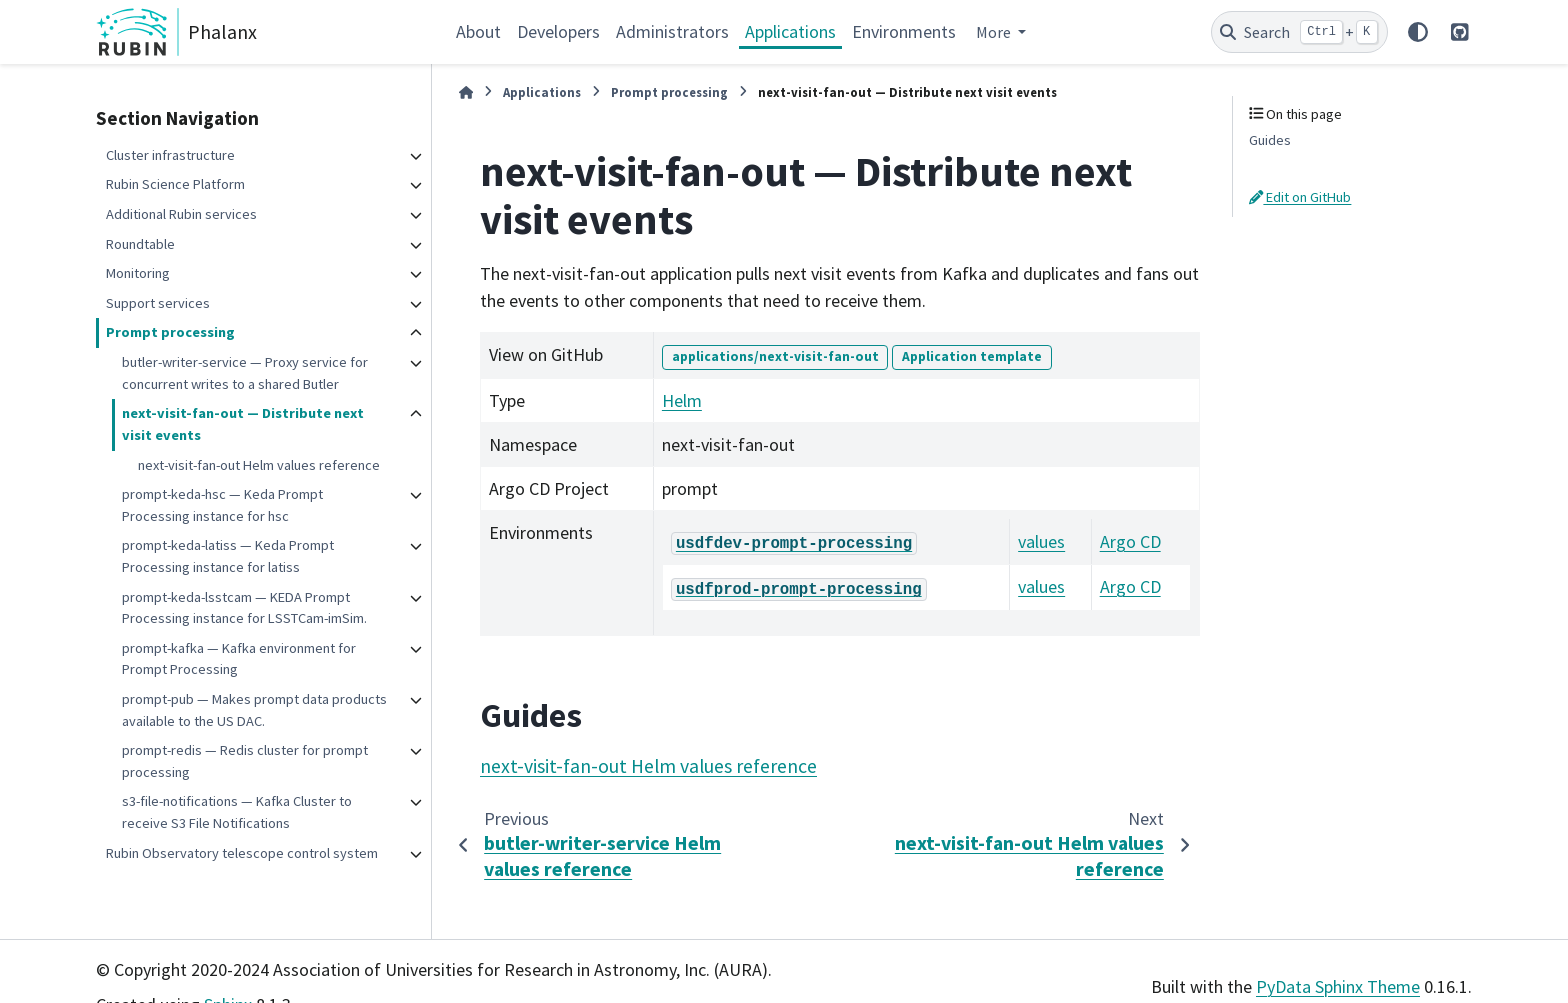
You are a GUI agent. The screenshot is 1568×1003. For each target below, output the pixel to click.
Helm (682, 400)
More (995, 32)
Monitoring (138, 273)
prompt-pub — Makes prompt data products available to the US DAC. (254, 710)
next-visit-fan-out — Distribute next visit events (243, 424)
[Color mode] (1418, 32)
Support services (158, 303)
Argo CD (1130, 541)
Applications (790, 31)
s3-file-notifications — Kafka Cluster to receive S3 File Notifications (237, 812)
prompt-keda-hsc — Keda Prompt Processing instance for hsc (222, 505)
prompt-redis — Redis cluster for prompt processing (245, 761)
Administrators (672, 31)
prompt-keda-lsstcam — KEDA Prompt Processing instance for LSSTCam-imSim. (244, 608)
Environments (904, 31)
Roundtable (140, 244)
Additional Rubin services (181, 214)
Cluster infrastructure (170, 155)
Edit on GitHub (1300, 197)
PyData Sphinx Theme (1338, 986)
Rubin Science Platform (175, 184)
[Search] (1299, 32)
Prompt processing (170, 332)
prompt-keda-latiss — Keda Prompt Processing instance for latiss (228, 556)
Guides (1270, 140)
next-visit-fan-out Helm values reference (259, 465)
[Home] (466, 92)
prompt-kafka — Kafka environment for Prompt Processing (239, 659)
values (1041, 541)
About (478, 31)
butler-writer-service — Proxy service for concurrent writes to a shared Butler (245, 373)
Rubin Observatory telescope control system (242, 853)
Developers (558, 31)
